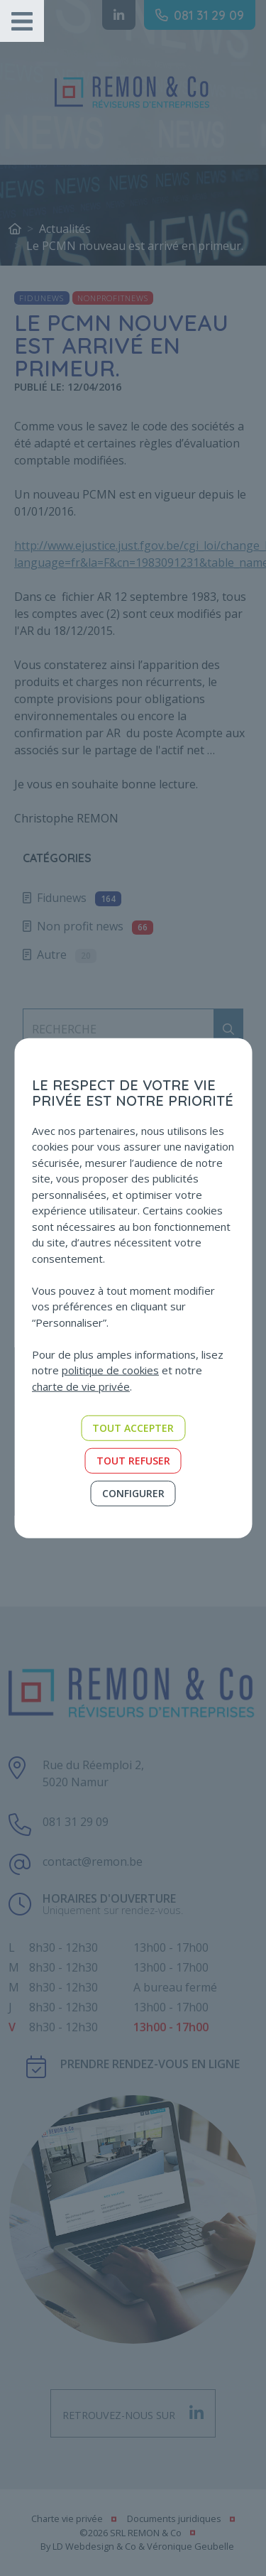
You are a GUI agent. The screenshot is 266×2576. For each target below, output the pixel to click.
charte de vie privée (81, 1386)
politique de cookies (110, 1370)
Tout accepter (133, 1428)
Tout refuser (133, 1460)
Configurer (133, 1493)
